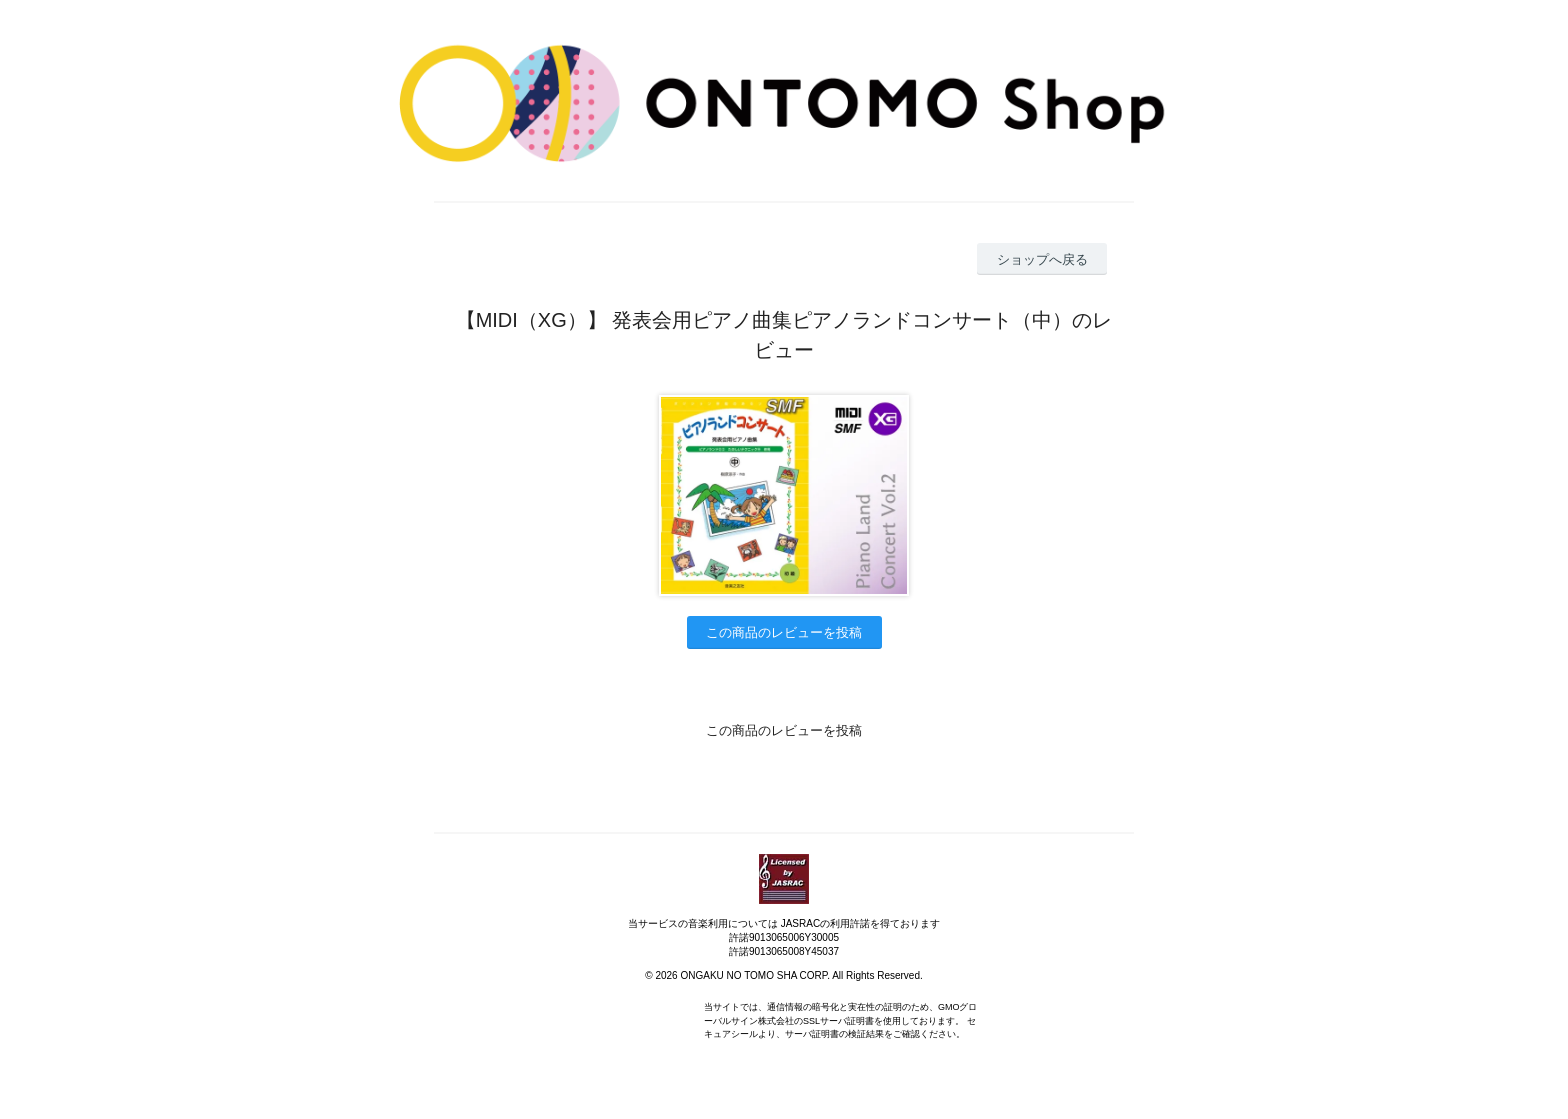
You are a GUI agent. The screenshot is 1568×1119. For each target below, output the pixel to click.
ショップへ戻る (1042, 259)
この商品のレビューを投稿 (784, 632)
